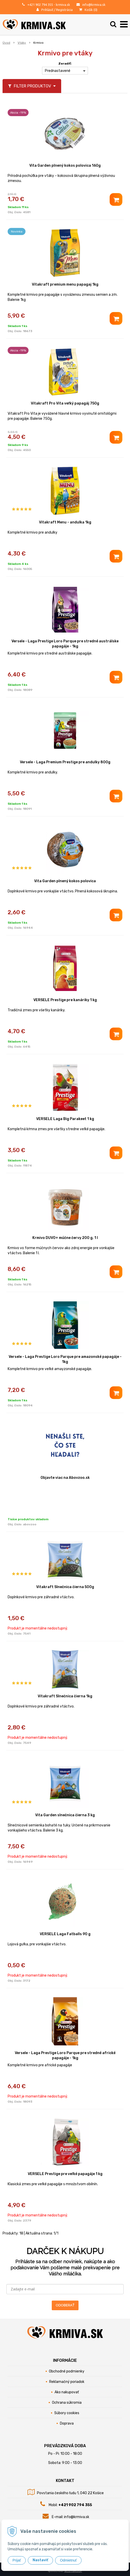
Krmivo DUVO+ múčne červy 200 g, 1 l (65, 1238)
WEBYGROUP (73, 2571)
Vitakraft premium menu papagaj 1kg (65, 284)
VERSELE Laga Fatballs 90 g (65, 1934)
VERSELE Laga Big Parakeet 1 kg (65, 1119)
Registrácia (64, 9)
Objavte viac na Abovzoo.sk (65, 1478)
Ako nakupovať (67, 2392)
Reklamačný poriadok (66, 2382)
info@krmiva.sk (94, 4)
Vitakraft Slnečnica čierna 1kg (65, 1696)
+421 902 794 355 (40, 4)
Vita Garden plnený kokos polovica (65, 881)
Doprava (67, 2423)
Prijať (16, 2560)
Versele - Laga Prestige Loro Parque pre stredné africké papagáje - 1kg (65, 2055)
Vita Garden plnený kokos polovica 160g (65, 165)
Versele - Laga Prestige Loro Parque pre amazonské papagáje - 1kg (65, 1359)
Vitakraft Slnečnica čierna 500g (65, 1587)
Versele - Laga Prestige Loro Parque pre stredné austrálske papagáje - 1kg (65, 643)
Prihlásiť (47, 9)
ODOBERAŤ (65, 2305)
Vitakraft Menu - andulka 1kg (65, 522)
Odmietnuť (68, 2560)
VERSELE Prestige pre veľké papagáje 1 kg (65, 2174)
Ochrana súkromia (67, 2402)
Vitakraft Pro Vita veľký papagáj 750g (65, 403)
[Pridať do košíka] (116, 199)
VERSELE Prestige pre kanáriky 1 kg (65, 1000)
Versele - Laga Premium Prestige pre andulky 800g (65, 762)
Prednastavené (57, 71)
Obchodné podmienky (66, 2371)
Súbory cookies (66, 2413)
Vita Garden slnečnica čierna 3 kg (65, 1815)
